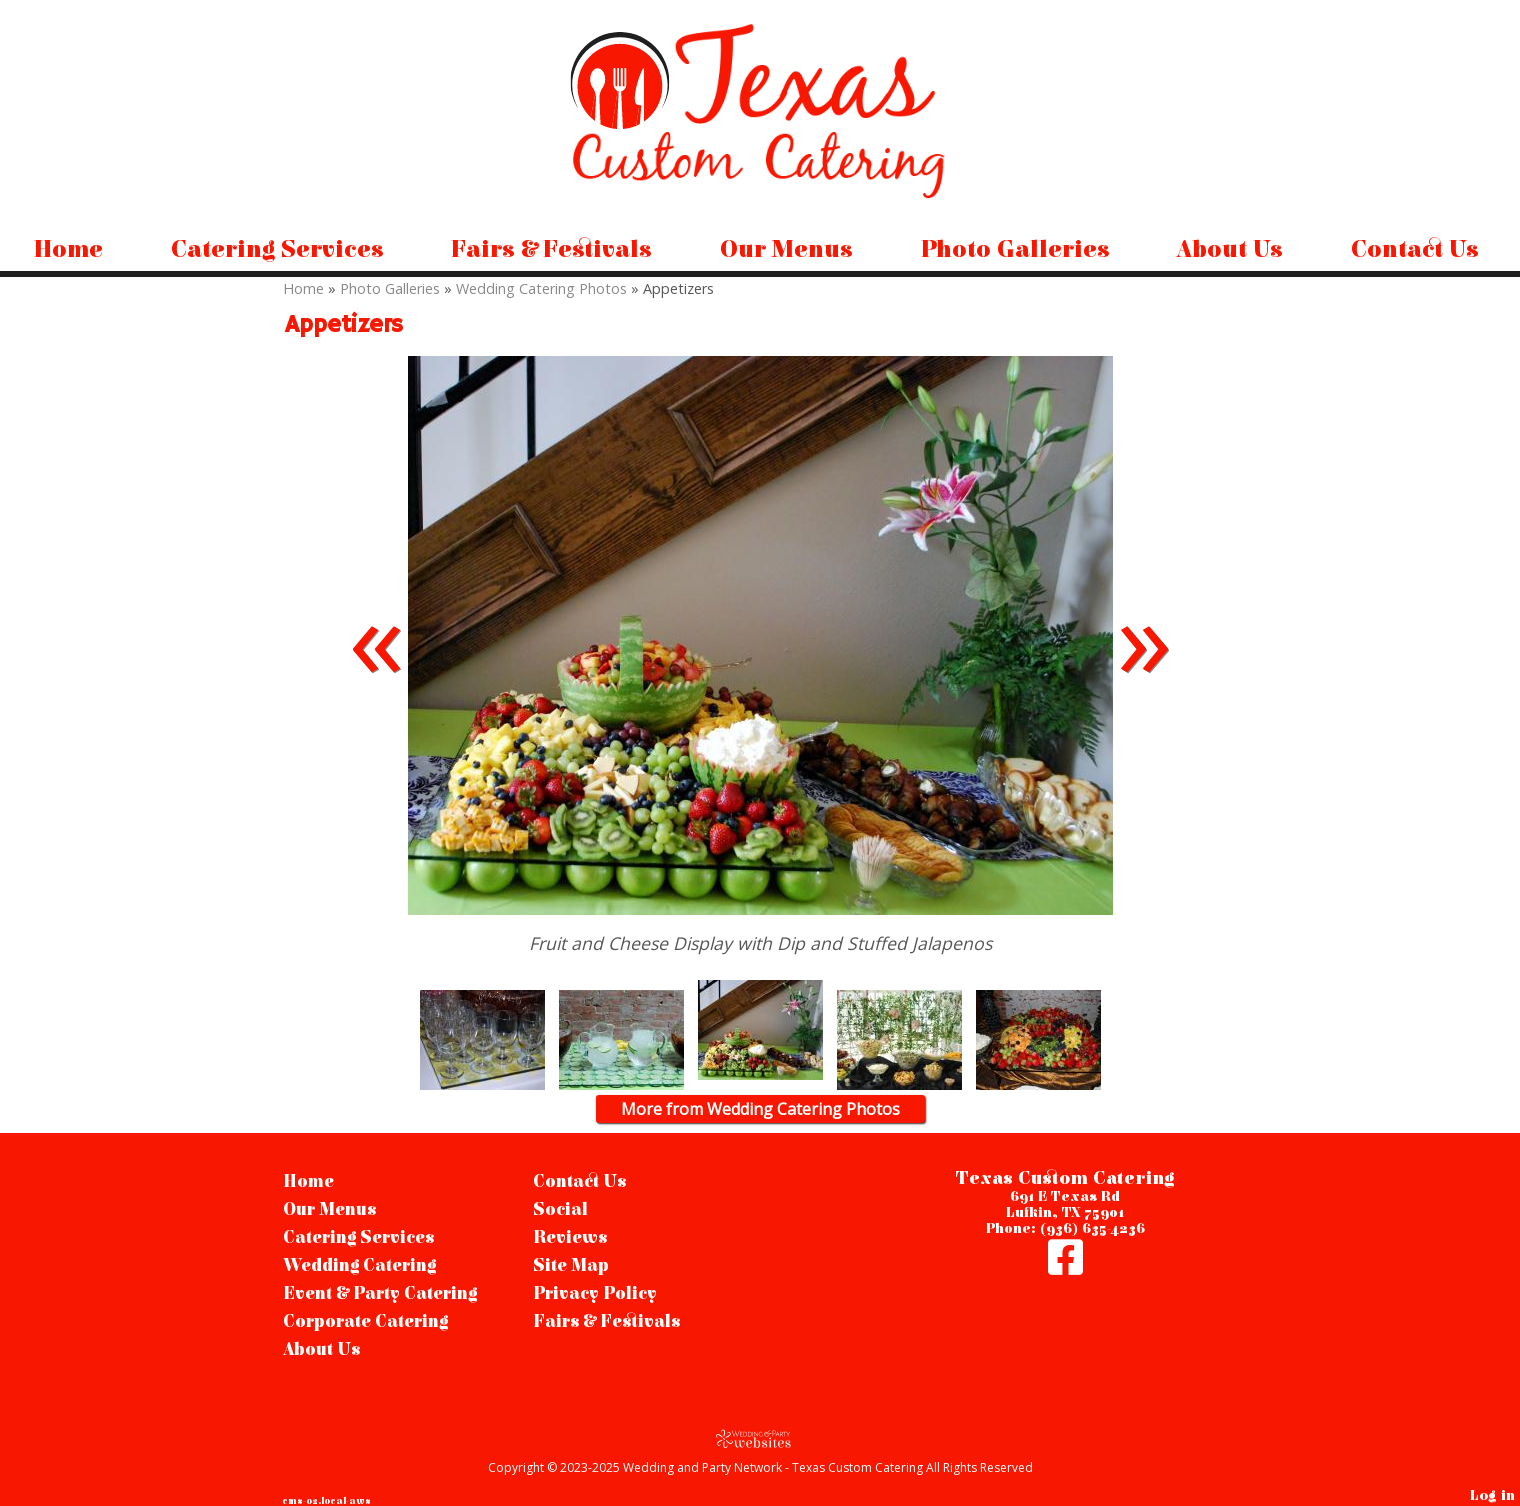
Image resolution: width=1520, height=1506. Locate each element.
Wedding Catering (359, 1266)
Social (560, 1210)
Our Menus (786, 250)
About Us (1230, 250)
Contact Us (1415, 250)
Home (68, 250)
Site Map (571, 1266)
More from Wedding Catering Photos (760, 1109)
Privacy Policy (595, 1294)
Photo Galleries (1015, 250)
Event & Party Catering (380, 1294)
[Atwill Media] (760, 1438)
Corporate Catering (365, 1322)
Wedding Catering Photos (541, 288)
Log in (1492, 1495)
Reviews (570, 1238)
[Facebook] (1065, 1268)
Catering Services (277, 250)
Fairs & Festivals (551, 250)
